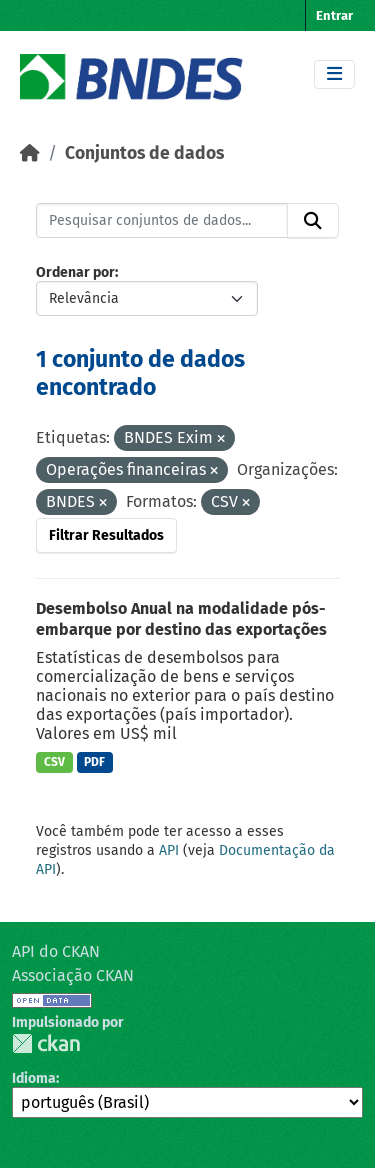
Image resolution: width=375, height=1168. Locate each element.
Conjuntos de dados (144, 153)
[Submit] (313, 221)
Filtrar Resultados (106, 535)
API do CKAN (56, 951)
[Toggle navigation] (334, 74)
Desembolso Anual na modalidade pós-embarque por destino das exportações (181, 619)
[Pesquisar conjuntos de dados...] (162, 221)
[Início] (30, 153)
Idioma (34, 1078)
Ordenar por (75, 272)
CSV (54, 762)
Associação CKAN (73, 975)
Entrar (334, 15)
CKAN (46, 1043)
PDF (94, 762)
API (169, 850)
